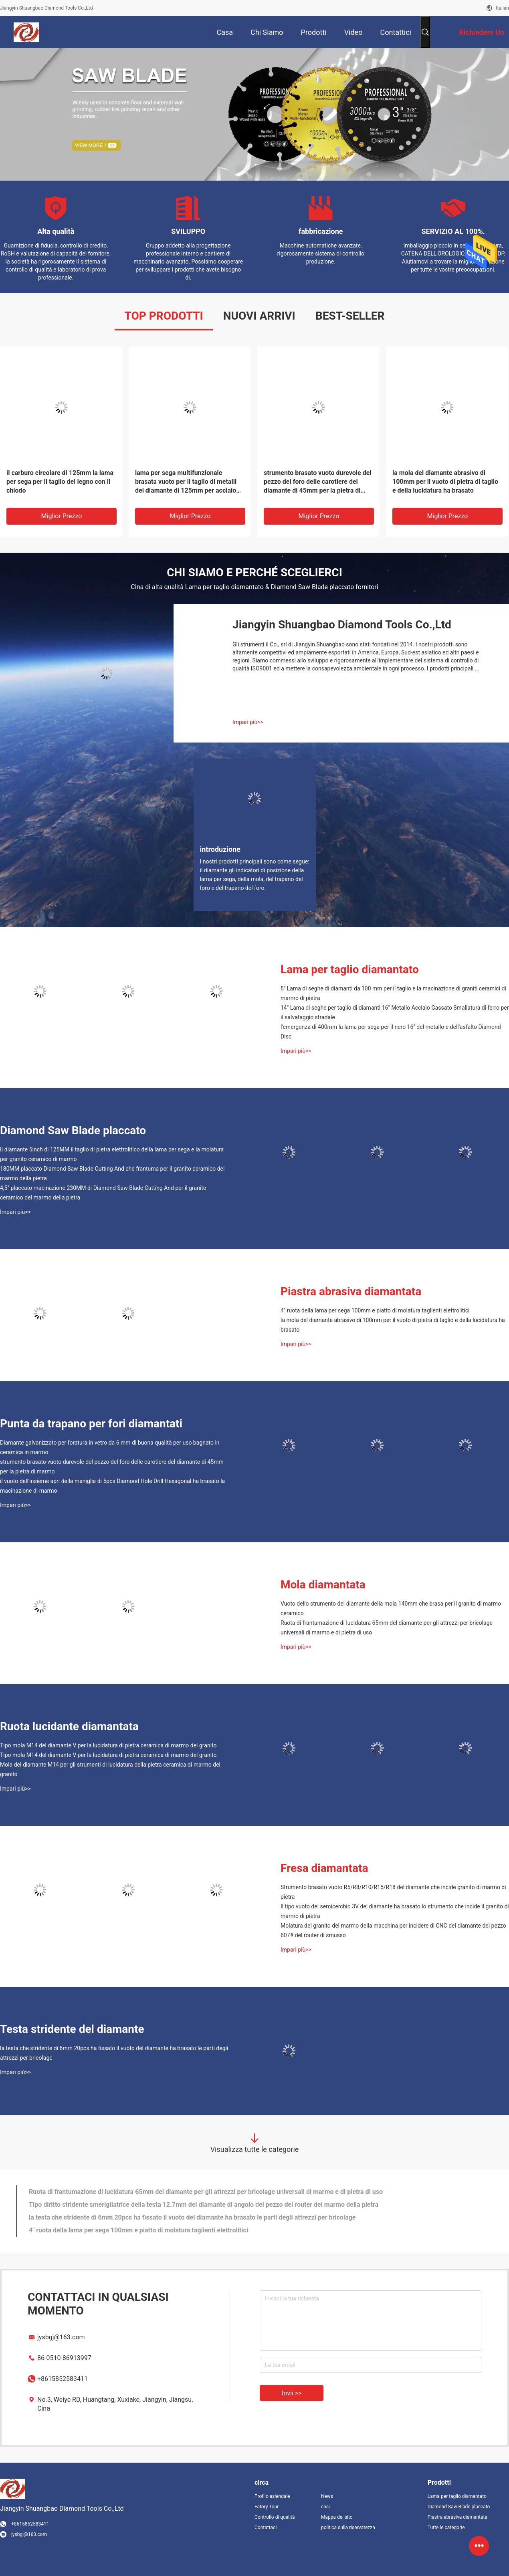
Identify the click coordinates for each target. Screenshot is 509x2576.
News (327, 2496)
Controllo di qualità (274, 2517)
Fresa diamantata (324, 1868)
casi (325, 2507)
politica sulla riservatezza (348, 2527)
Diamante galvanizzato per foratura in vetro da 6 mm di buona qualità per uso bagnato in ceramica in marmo (110, 1447)
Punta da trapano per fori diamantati (91, 1423)
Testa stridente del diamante (72, 2029)
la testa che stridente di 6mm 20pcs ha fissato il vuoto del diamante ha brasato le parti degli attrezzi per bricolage (114, 2053)
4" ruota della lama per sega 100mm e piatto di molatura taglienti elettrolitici (375, 1310)
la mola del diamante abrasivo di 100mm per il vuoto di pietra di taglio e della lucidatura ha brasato (445, 481)
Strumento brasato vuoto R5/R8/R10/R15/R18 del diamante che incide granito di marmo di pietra (393, 1892)
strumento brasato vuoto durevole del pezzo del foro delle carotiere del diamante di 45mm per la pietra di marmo (318, 482)
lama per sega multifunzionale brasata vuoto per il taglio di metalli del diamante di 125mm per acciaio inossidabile (185, 482)
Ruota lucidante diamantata (69, 1726)
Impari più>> (247, 722)
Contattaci (265, 2527)
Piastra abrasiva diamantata (351, 1291)
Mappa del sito (337, 2517)
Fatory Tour (266, 2507)
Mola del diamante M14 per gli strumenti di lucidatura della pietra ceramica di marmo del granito (110, 1769)
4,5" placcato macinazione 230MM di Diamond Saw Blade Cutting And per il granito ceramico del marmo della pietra (103, 1193)
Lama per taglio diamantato (350, 969)
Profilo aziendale (272, 2496)
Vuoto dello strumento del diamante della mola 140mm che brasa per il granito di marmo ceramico (391, 1608)
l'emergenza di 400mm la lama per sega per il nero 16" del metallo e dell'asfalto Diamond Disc (391, 1032)
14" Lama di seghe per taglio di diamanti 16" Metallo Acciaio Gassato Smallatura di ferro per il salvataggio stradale (395, 1012)
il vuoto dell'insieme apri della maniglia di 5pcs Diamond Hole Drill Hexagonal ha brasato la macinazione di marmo (112, 1486)
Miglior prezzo (61, 516)
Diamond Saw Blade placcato (73, 1130)
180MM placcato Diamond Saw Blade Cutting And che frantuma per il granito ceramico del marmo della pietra (112, 1173)
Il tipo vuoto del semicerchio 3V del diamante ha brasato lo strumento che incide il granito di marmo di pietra (395, 1911)
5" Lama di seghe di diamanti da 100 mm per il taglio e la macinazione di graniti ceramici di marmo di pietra (393, 993)
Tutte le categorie (446, 2527)
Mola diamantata (323, 1584)
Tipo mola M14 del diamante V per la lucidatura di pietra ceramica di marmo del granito (108, 1745)
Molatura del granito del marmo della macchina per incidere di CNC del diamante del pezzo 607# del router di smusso (393, 1930)
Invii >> (291, 2393)
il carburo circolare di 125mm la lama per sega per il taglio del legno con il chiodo (59, 481)
